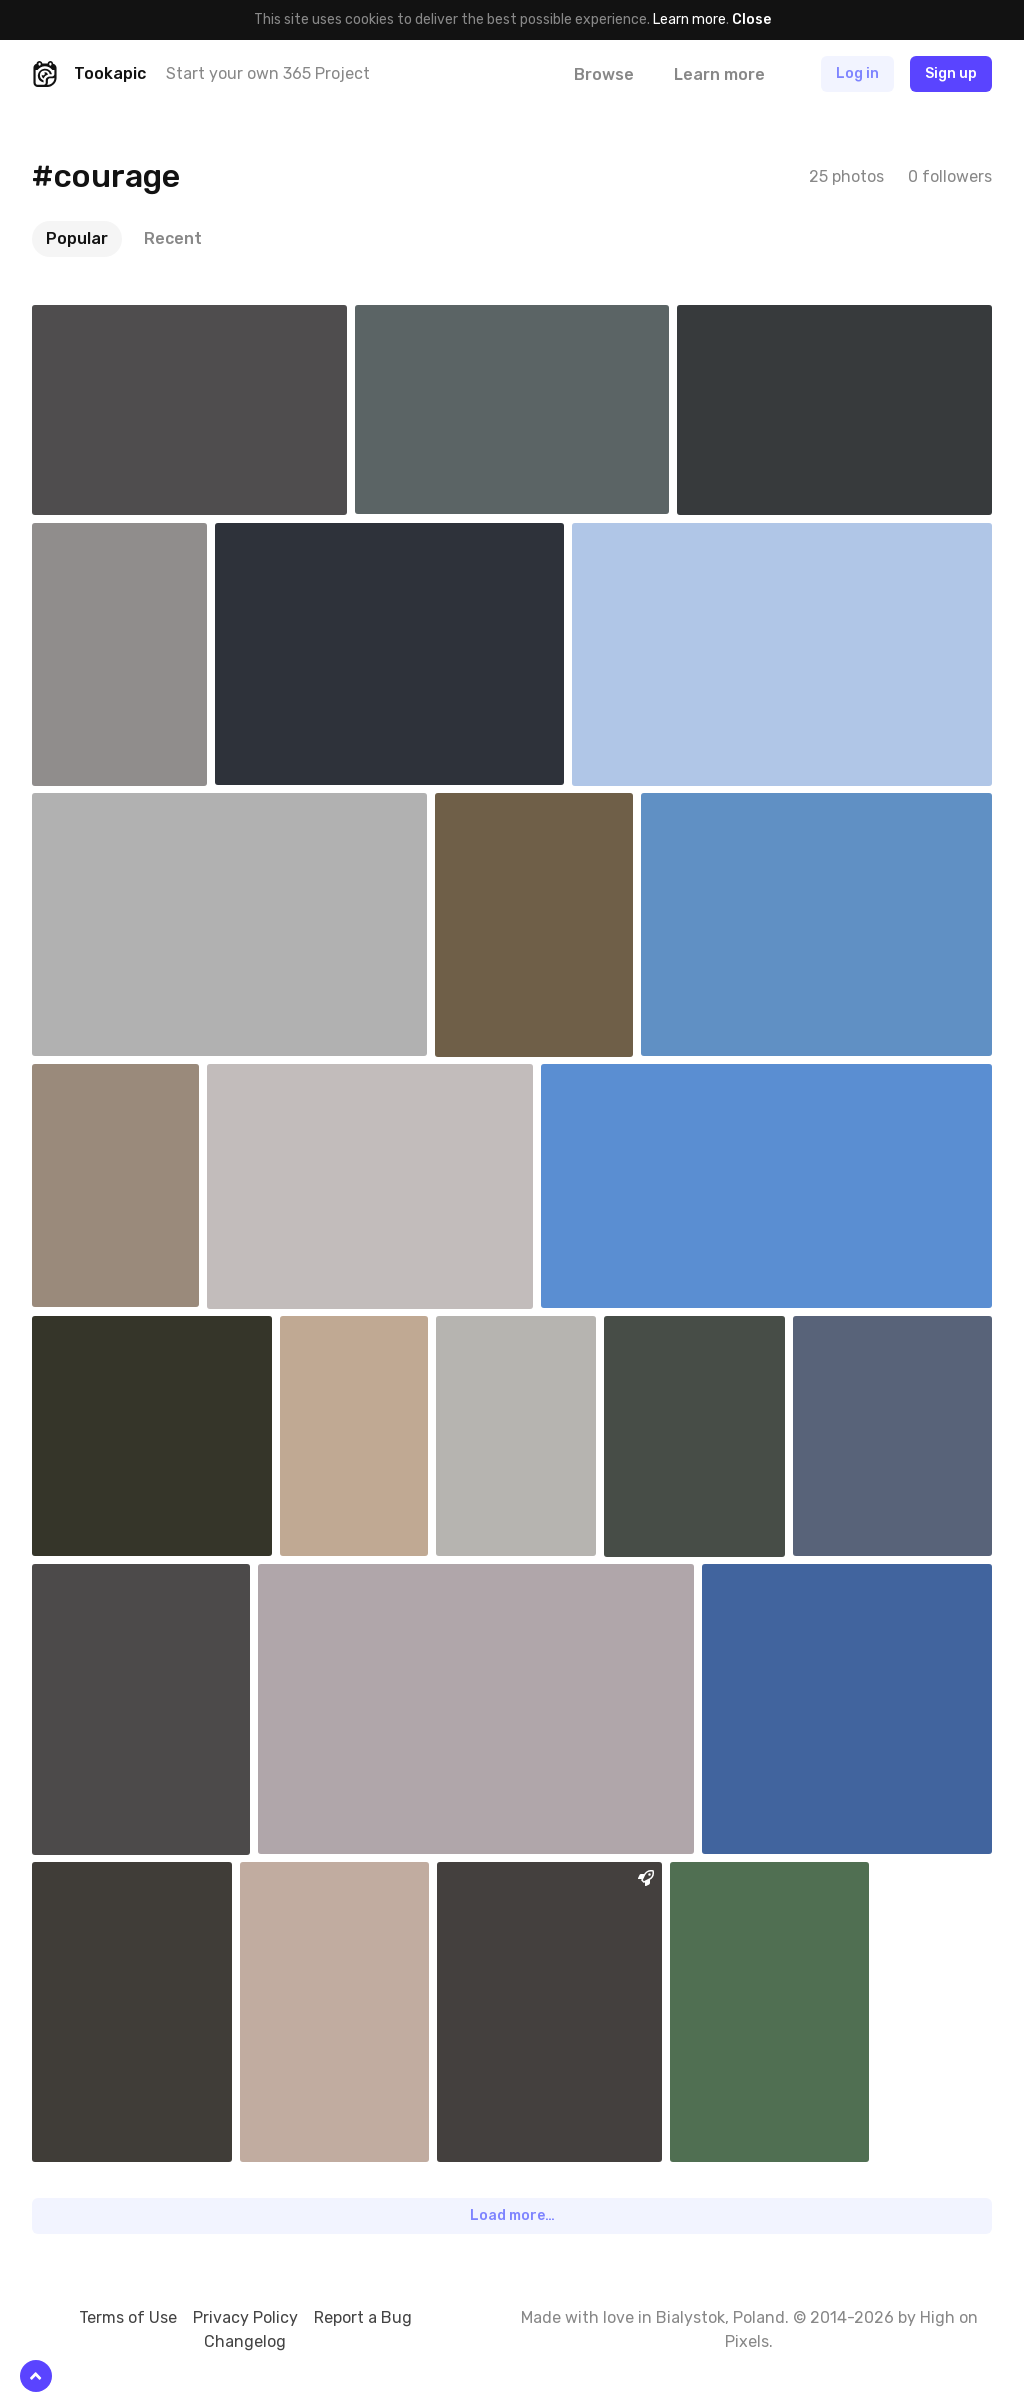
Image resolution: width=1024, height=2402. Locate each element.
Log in (857, 73)
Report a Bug (363, 2317)
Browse (604, 74)
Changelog (245, 2341)
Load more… (512, 2215)
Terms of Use (128, 2317)
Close (751, 19)
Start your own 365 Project (268, 73)
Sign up (951, 73)
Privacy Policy (245, 2317)
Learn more (689, 19)
